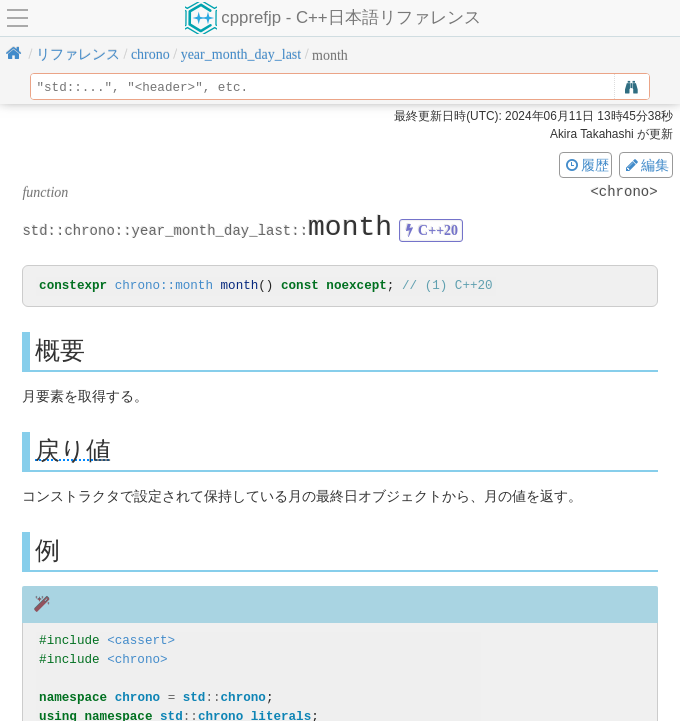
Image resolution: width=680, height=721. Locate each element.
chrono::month (164, 286)
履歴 (586, 165)
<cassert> (141, 641)
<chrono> (137, 660)
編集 (646, 165)
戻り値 (73, 451)
